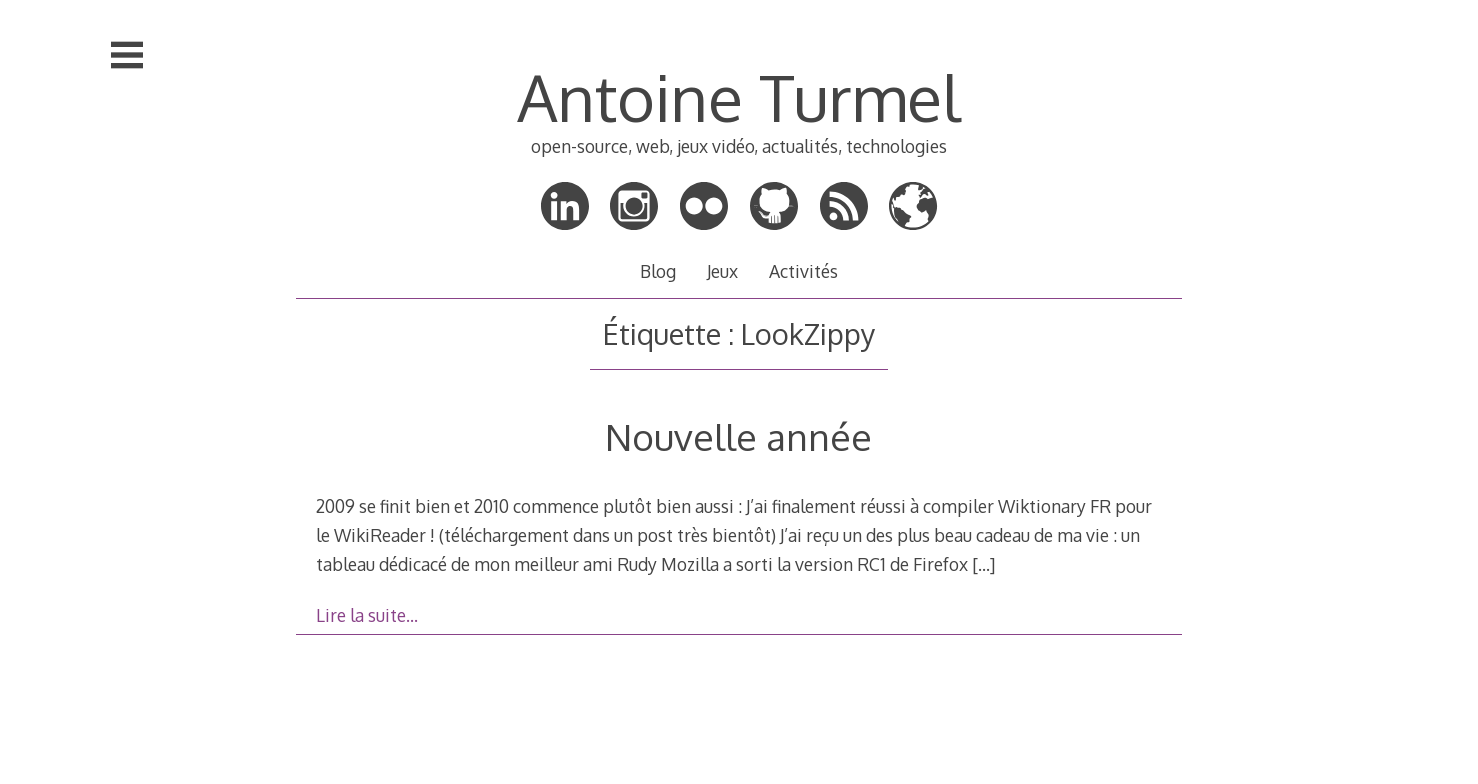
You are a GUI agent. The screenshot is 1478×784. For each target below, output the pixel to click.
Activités (803, 271)
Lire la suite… (367, 615)
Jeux (722, 271)
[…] (983, 564)
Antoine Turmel (738, 96)
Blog (658, 271)
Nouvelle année (738, 436)
